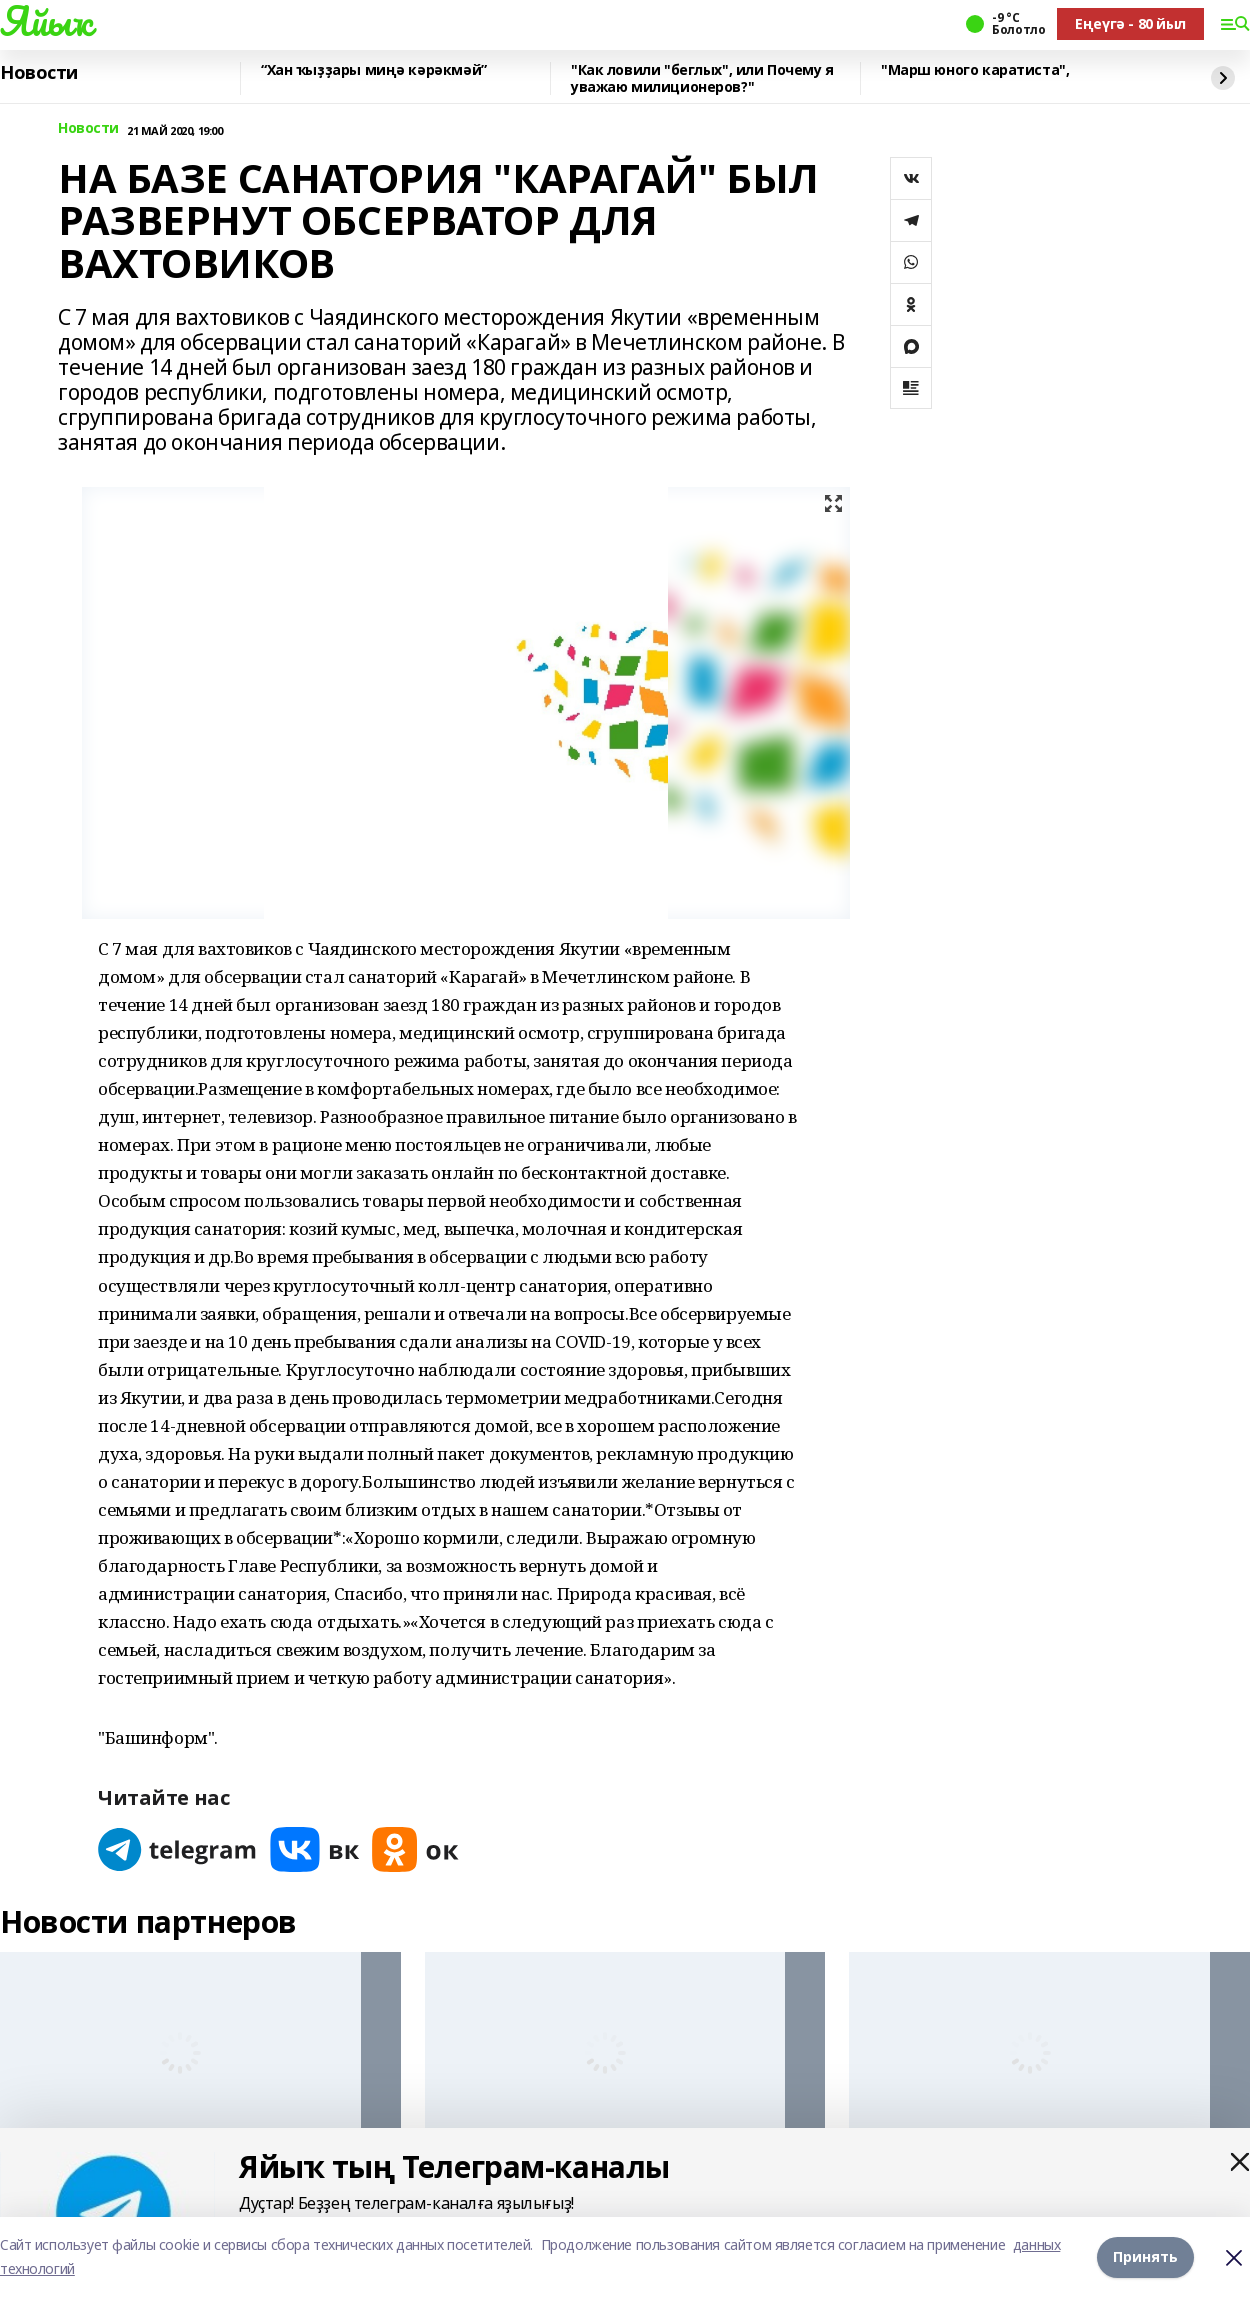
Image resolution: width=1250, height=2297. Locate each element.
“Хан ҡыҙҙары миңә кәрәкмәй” (374, 70)
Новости (39, 73)
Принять (1145, 2256)
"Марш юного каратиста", (975, 70)
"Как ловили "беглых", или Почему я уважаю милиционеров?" (702, 78)
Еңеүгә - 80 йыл (1130, 23)
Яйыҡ (45, 21)
